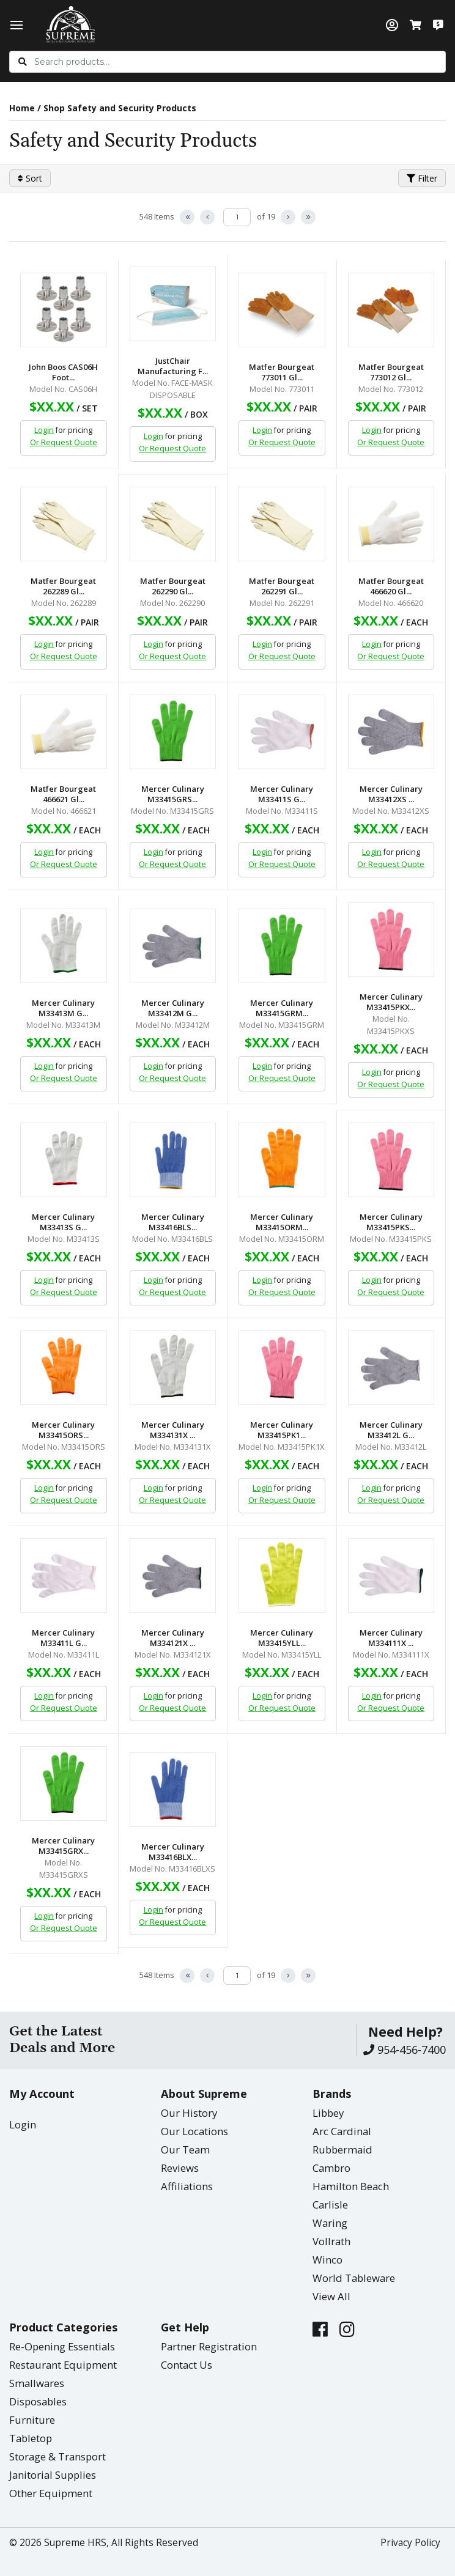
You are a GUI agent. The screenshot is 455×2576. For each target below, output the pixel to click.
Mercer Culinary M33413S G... (63, 1222)
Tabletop (30, 2438)
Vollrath (331, 2241)
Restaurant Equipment (63, 2365)
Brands (332, 2093)
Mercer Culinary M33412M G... (172, 1008)
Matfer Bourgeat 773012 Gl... (391, 372)
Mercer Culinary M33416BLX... (172, 1852)
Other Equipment (50, 2493)
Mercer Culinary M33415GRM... (281, 1008)
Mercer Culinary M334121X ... (172, 1638)
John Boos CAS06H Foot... (63, 372)
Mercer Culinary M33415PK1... (281, 1430)
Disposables (38, 2401)
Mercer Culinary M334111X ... (391, 1638)
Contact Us (186, 2365)
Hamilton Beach (351, 2186)
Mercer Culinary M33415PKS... (391, 1222)
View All (331, 2296)
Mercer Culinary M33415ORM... (281, 1222)
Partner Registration (209, 2346)
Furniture (32, 2420)
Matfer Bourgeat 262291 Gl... (281, 586)
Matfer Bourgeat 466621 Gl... (63, 794)
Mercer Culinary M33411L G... (63, 1638)
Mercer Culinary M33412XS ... (391, 794)
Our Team (185, 2149)
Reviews (180, 2168)
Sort (30, 178)
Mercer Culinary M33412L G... (391, 1430)
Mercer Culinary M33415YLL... (281, 1638)
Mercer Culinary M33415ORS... (63, 1430)
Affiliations (187, 2186)
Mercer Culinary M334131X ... (172, 1430)
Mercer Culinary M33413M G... (63, 1008)
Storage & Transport (57, 2456)
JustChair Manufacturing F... (173, 366)
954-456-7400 (404, 2049)
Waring (330, 2223)
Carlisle (330, 2205)
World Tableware (354, 2278)
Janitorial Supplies (52, 2475)
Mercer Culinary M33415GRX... (63, 1846)
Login (44, 430)
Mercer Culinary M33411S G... (281, 794)
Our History (189, 2113)
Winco (327, 2260)
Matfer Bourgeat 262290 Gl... (172, 586)
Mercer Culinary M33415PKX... (391, 1002)
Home (22, 108)
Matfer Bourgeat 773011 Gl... (281, 372)
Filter (422, 178)
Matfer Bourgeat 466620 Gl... (391, 586)
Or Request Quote (63, 442)
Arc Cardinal (342, 2131)
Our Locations (194, 2131)
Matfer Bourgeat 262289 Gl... (63, 586)
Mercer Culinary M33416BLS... (172, 1222)
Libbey (328, 2113)
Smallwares (36, 2383)
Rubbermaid (342, 2149)
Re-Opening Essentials (62, 2346)
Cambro (331, 2168)
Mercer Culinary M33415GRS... (172, 794)
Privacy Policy (410, 2542)
